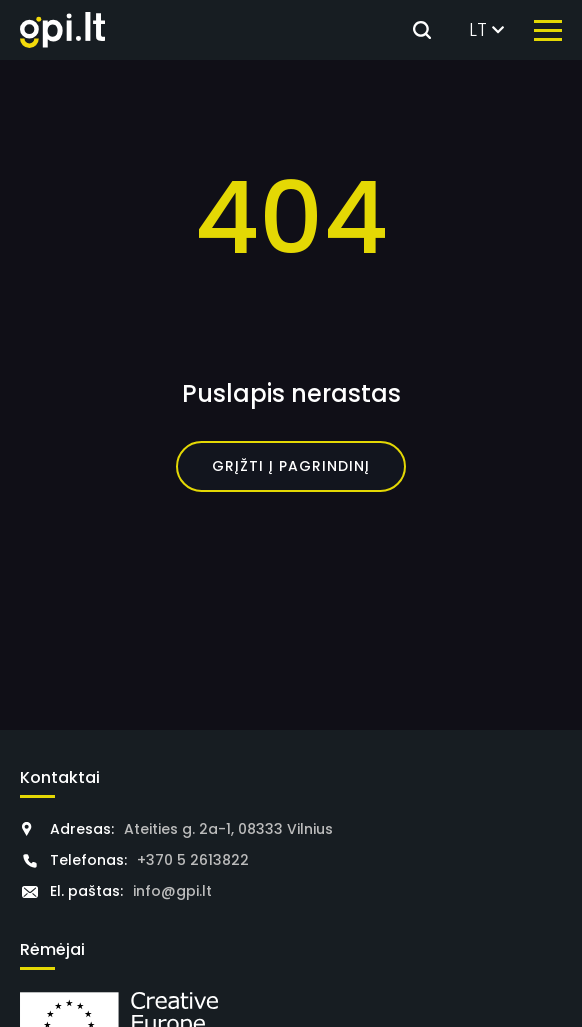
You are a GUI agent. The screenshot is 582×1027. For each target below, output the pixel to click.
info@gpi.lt (172, 891)
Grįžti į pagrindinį (291, 466)
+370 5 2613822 (193, 860)
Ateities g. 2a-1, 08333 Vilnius (228, 829)
